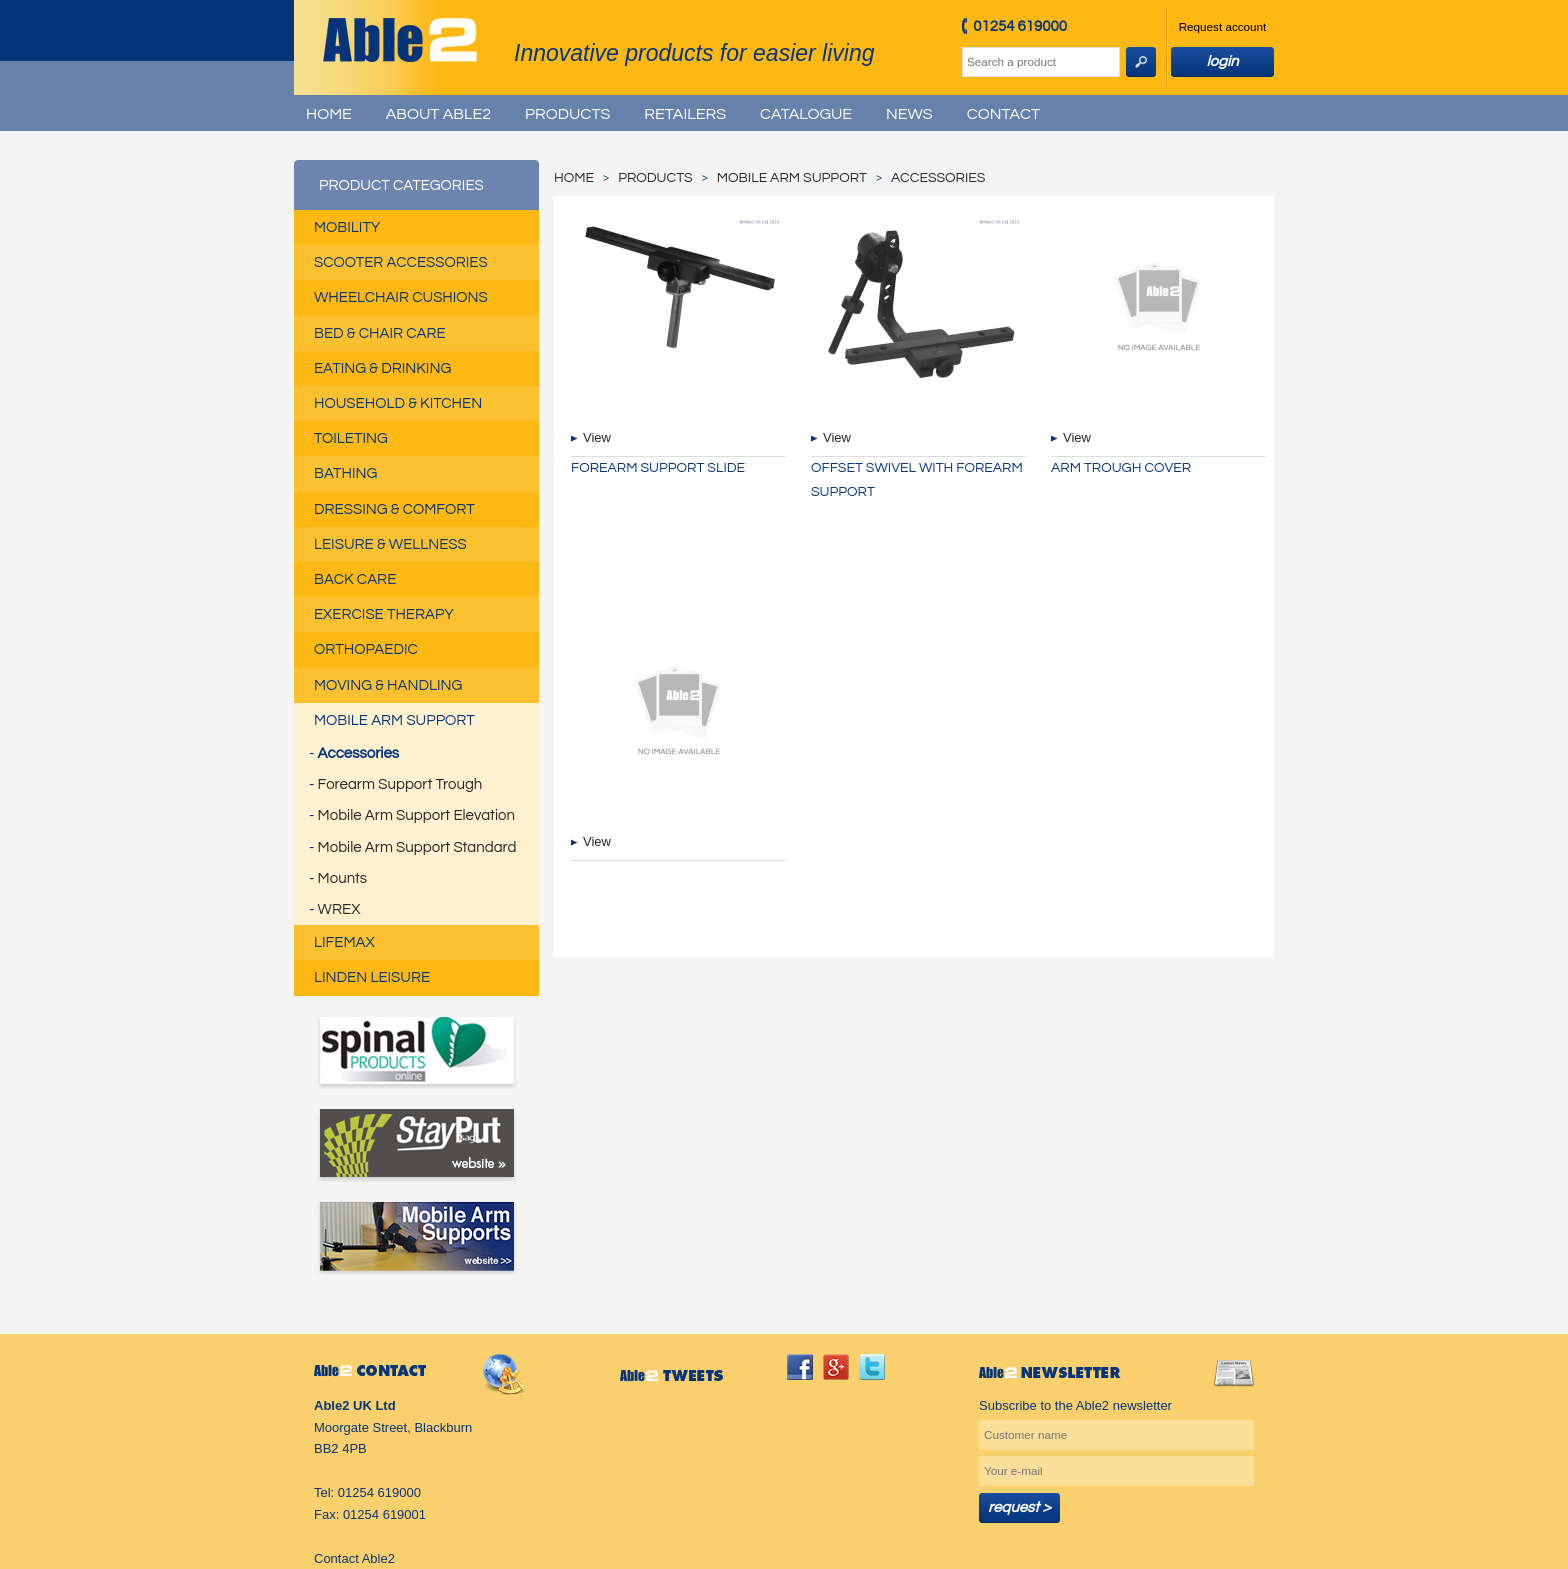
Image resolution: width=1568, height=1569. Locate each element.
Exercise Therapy (384, 614)
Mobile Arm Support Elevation (416, 815)
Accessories (358, 753)
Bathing (345, 473)
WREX (339, 909)
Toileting (351, 438)
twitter (872, 1367)
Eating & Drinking (382, 368)
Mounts (342, 878)
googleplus (836, 1367)
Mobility (347, 227)
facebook (800, 1367)
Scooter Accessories (401, 262)
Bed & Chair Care (380, 333)
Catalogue (806, 114)
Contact (1003, 114)
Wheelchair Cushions (401, 297)
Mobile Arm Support (394, 720)
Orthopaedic (366, 649)
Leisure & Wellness (390, 544)
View (597, 437)
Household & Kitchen (398, 403)
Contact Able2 (354, 1558)
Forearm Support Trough (400, 784)
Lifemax (344, 942)
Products (567, 114)
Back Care (355, 579)
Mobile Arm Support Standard (417, 847)
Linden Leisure (372, 977)
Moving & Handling (388, 685)
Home (329, 114)
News (909, 114)
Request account (1223, 26)
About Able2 (438, 114)
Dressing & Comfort (394, 509)
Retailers (685, 114)
